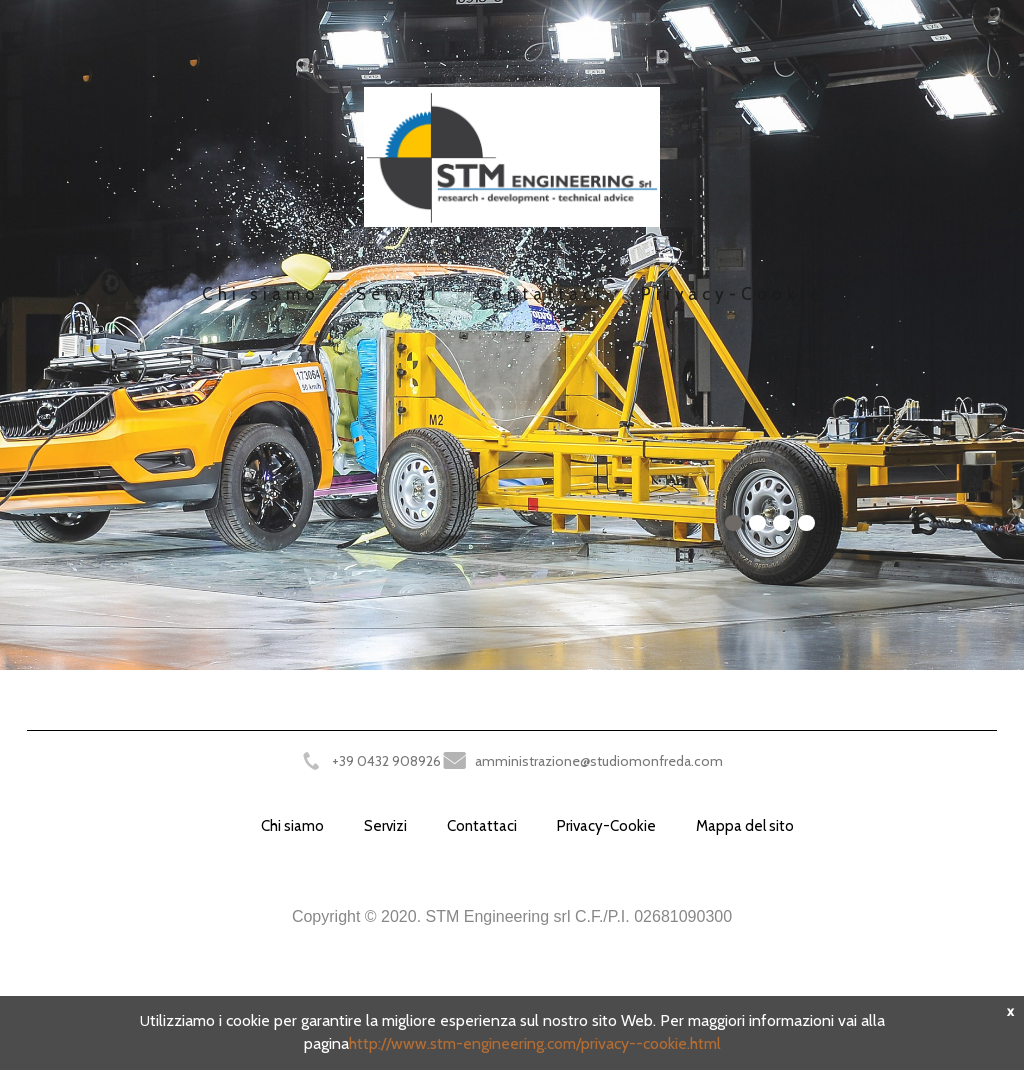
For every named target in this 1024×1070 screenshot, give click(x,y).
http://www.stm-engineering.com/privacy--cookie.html (535, 1043)
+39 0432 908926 (386, 761)
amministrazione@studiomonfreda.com (599, 761)
